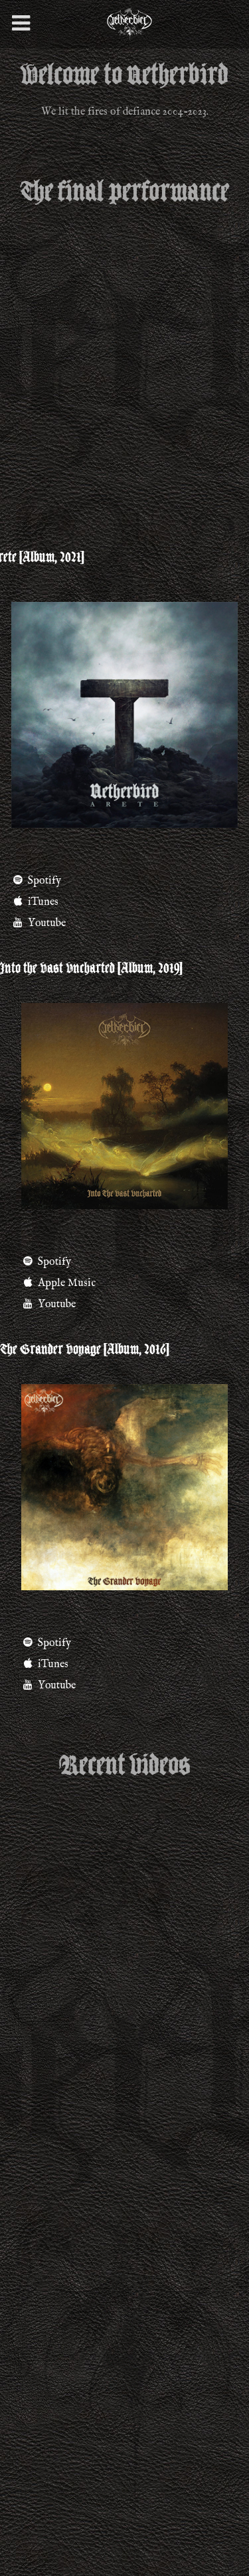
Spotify (46, 1643)
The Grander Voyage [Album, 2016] (84, 1349)
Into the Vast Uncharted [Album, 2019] (91, 968)
